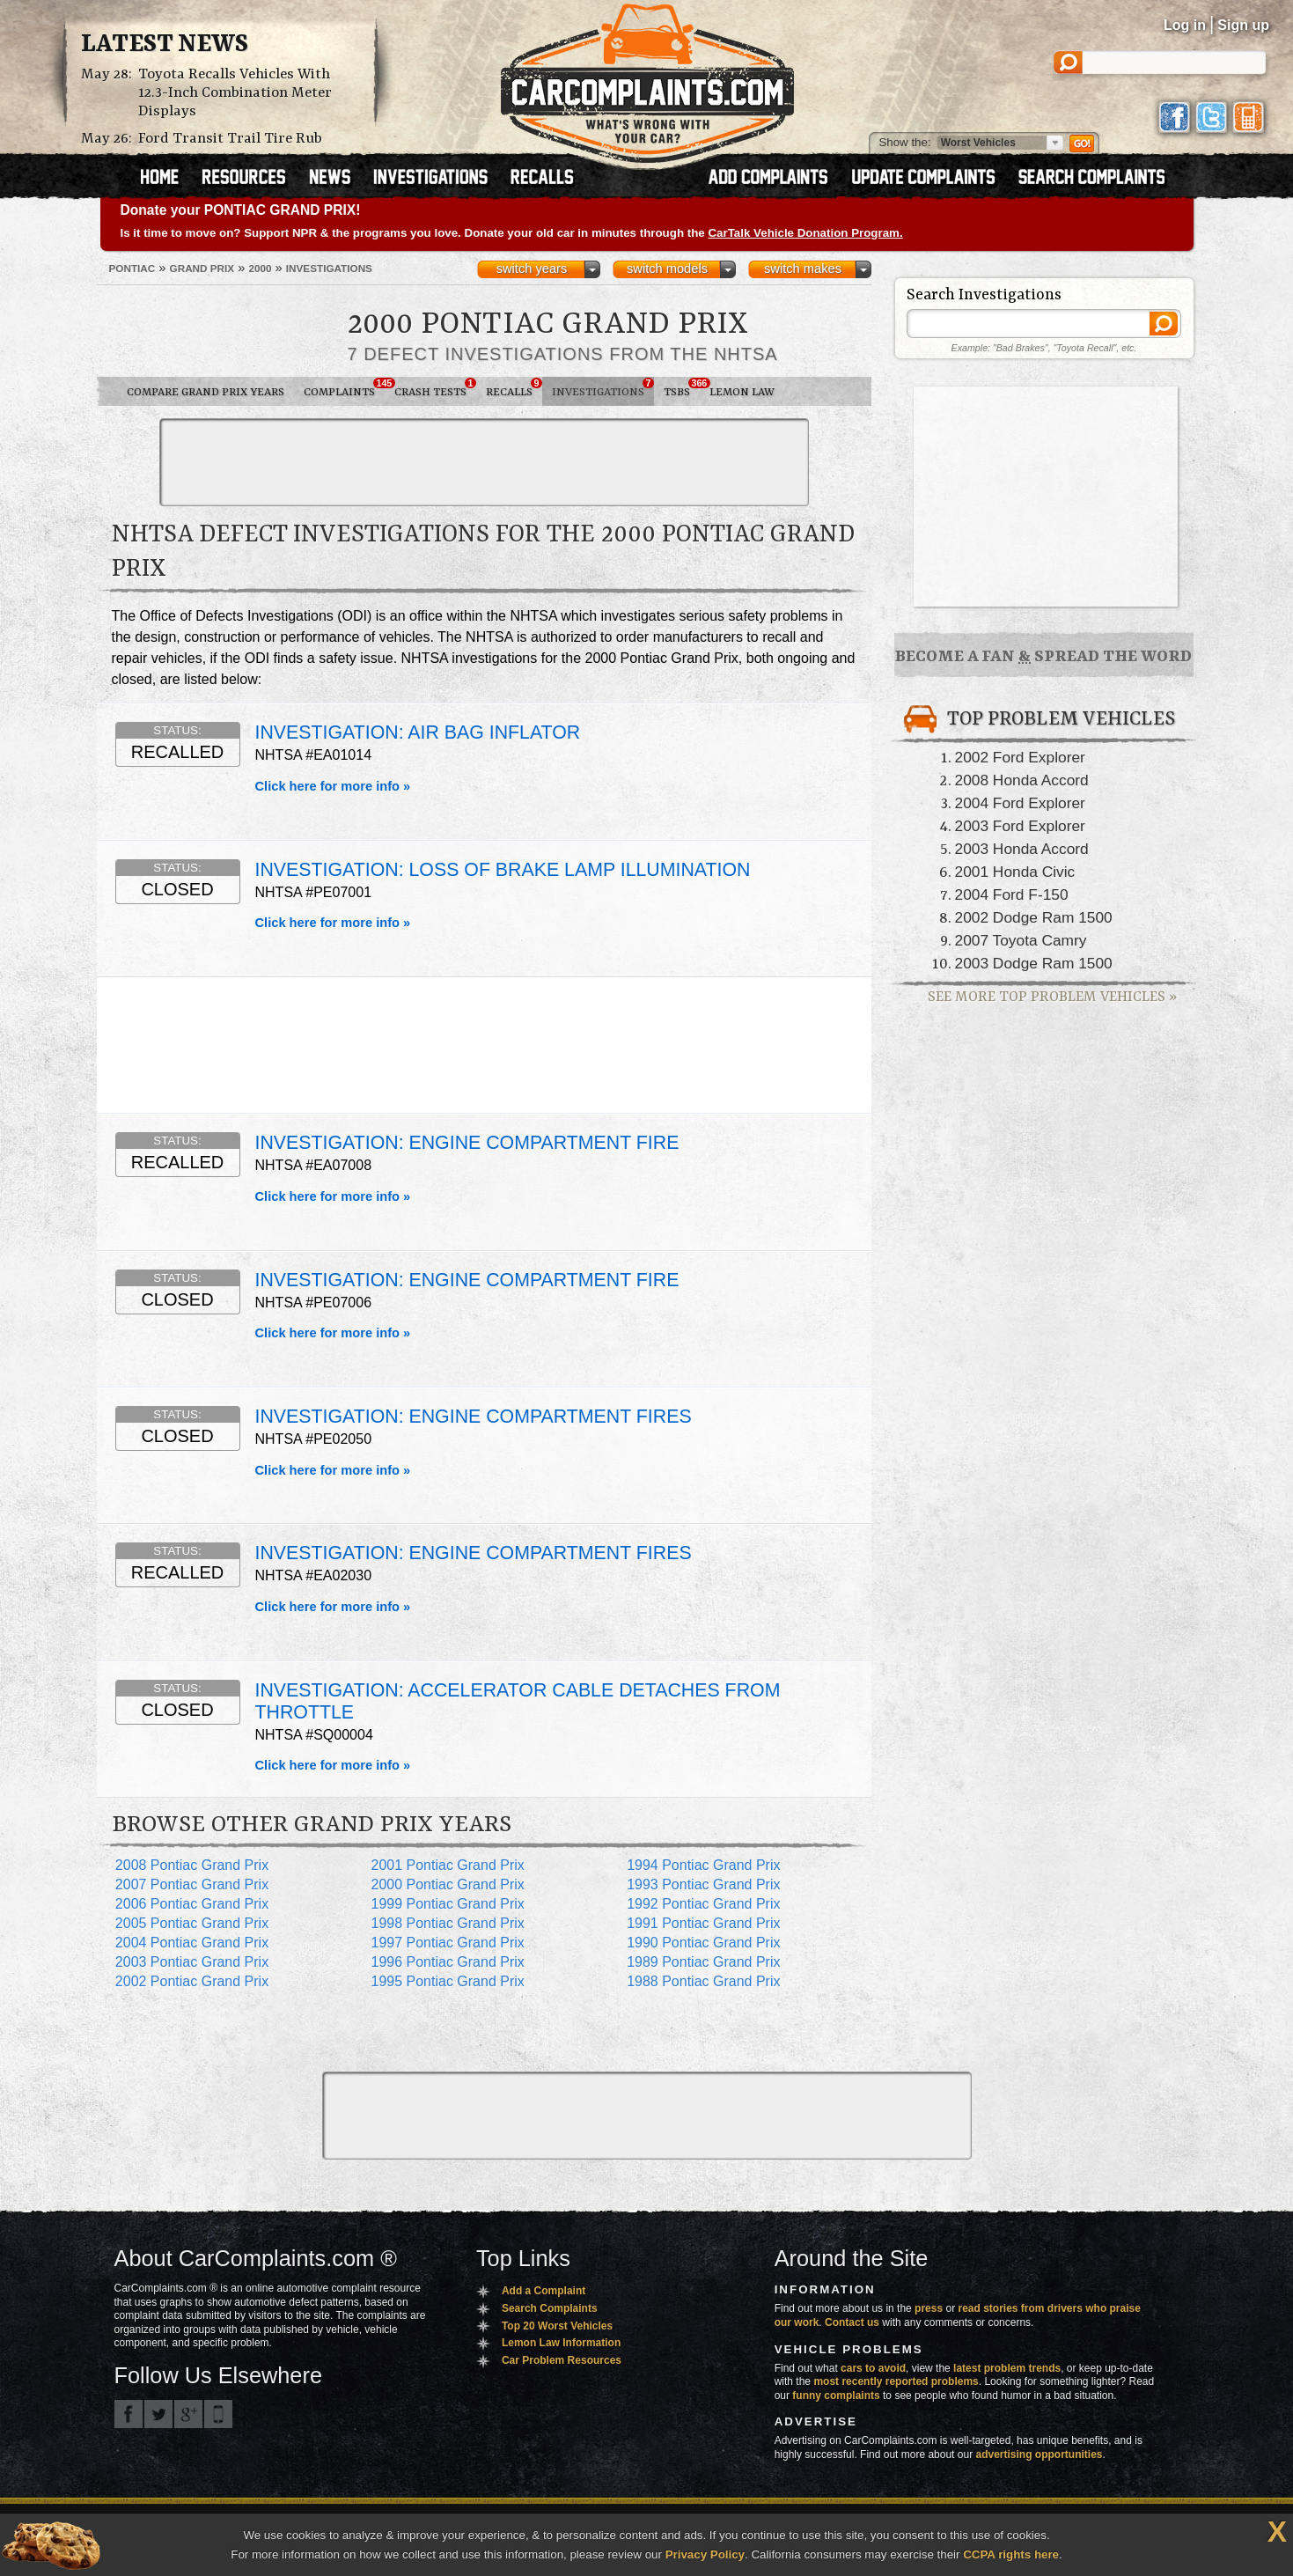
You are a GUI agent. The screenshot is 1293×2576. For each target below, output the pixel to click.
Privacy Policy (705, 2554)
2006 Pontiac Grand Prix (191, 1903)
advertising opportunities (1038, 2454)
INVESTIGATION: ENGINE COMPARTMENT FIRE (467, 1142)
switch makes (802, 268)
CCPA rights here (1011, 2554)
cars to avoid (873, 2368)
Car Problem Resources (561, 2360)
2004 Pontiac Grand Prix (191, 1942)
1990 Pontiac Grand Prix (703, 1942)
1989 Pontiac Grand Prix (703, 1961)
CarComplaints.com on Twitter (158, 2414)
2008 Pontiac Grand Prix (191, 1865)
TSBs (682, 388)
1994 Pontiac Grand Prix (703, 1865)
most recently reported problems (895, 2381)
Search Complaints (550, 2308)
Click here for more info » (333, 786)
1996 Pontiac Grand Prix (447, 1961)
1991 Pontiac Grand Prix (703, 1923)
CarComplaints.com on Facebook (128, 2414)
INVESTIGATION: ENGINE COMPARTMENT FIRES (473, 1416)
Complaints (344, 388)
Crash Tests (435, 388)
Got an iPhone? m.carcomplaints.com (218, 2414)
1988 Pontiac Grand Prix (703, 1981)
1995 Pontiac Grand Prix (447, 1981)
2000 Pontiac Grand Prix (447, 1884)
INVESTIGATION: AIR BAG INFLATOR (418, 732)
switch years (532, 268)
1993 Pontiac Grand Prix (703, 1884)
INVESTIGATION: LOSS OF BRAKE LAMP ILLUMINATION (503, 869)
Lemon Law (742, 392)
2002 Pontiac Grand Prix (191, 1981)
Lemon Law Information (561, 2343)
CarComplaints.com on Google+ (188, 2414)
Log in (1185, 25)
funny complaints (835, 2395)
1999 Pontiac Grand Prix (447, 1903)
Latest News (164, 45)
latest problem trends (1007, 2368)
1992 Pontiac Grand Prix (703, 1903)
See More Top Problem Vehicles (1052, 997)
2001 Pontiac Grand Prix (447, 1865)
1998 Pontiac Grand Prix (447, 1923)
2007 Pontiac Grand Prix (191, 1884)
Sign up (1243, 25)
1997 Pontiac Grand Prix (447, 1942)
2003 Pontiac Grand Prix (191, 1961)
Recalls (514, 388)
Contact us (852, 2322)
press (929, 2308)
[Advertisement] (484, 462)
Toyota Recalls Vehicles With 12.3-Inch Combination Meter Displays (235, 93)
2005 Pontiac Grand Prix (191, 1923)
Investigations (603, 388)
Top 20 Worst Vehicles (557, 2326)
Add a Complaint (543, 2291)
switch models (667, 268)
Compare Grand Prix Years (205, 392)
